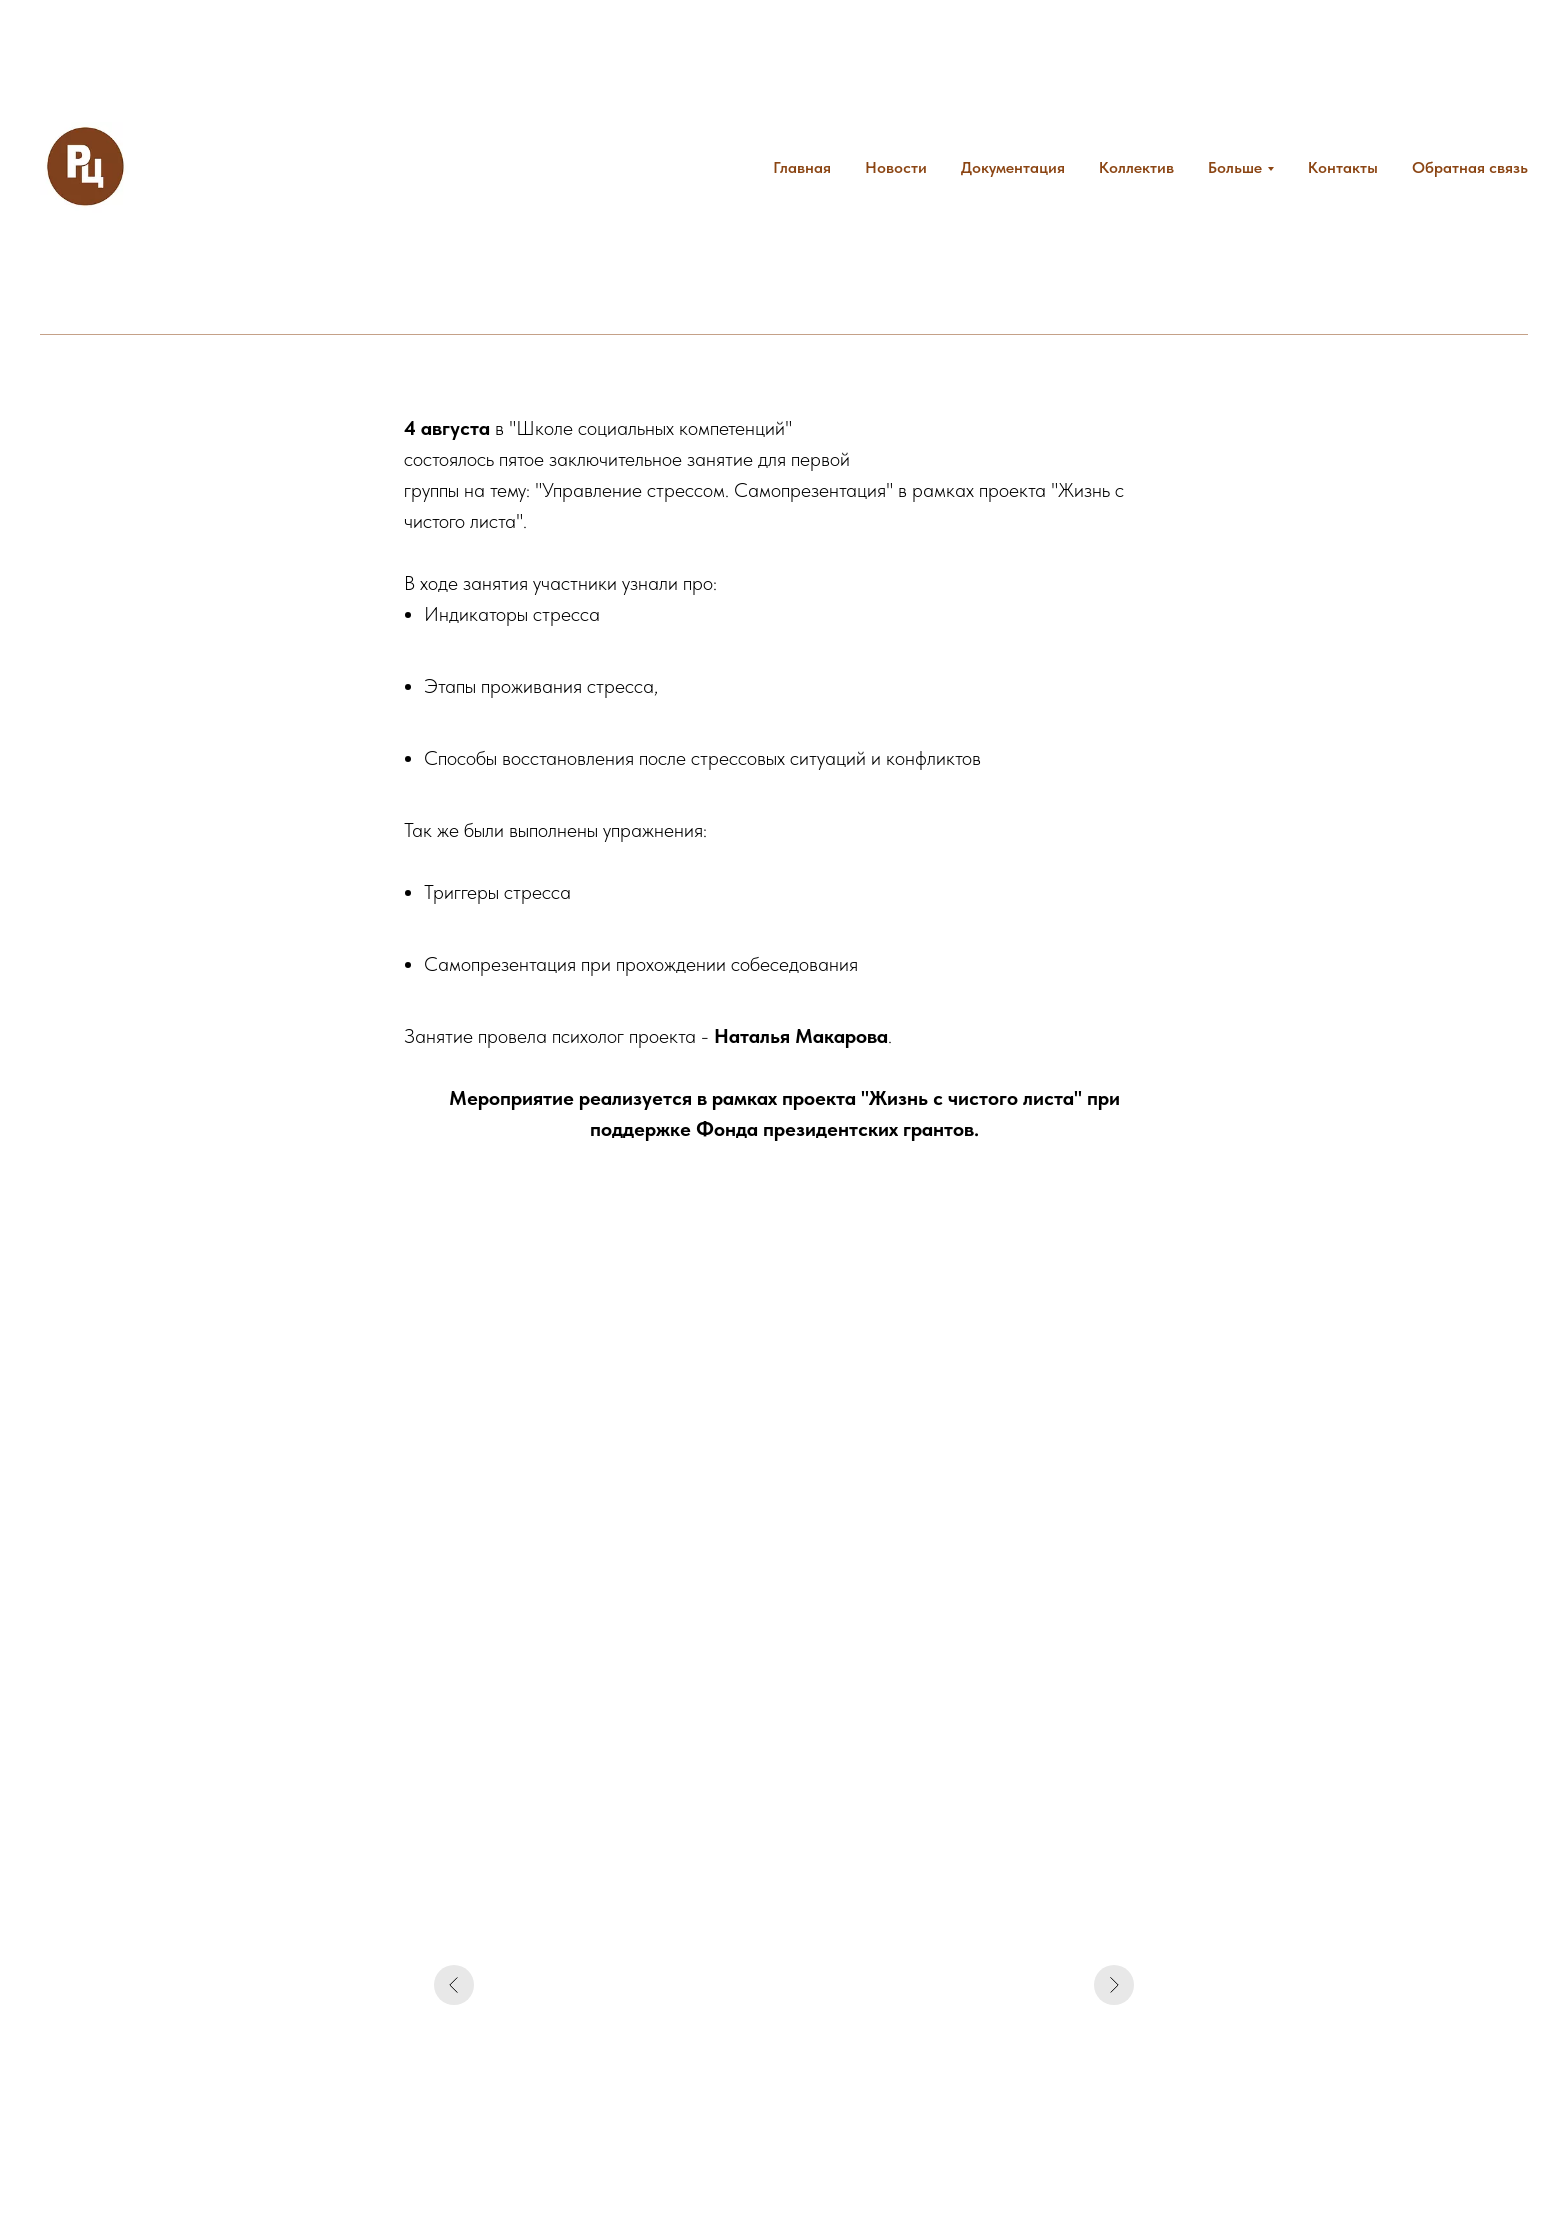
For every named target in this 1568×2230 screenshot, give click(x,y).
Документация (1013, 167)
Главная (802, 167)
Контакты (1343, 167)
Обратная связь (1470, 167)
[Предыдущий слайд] (454, 1985)
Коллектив (1136, 167)
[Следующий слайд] (1114, 1985)
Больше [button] (1235, 167)
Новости (896, 167)
